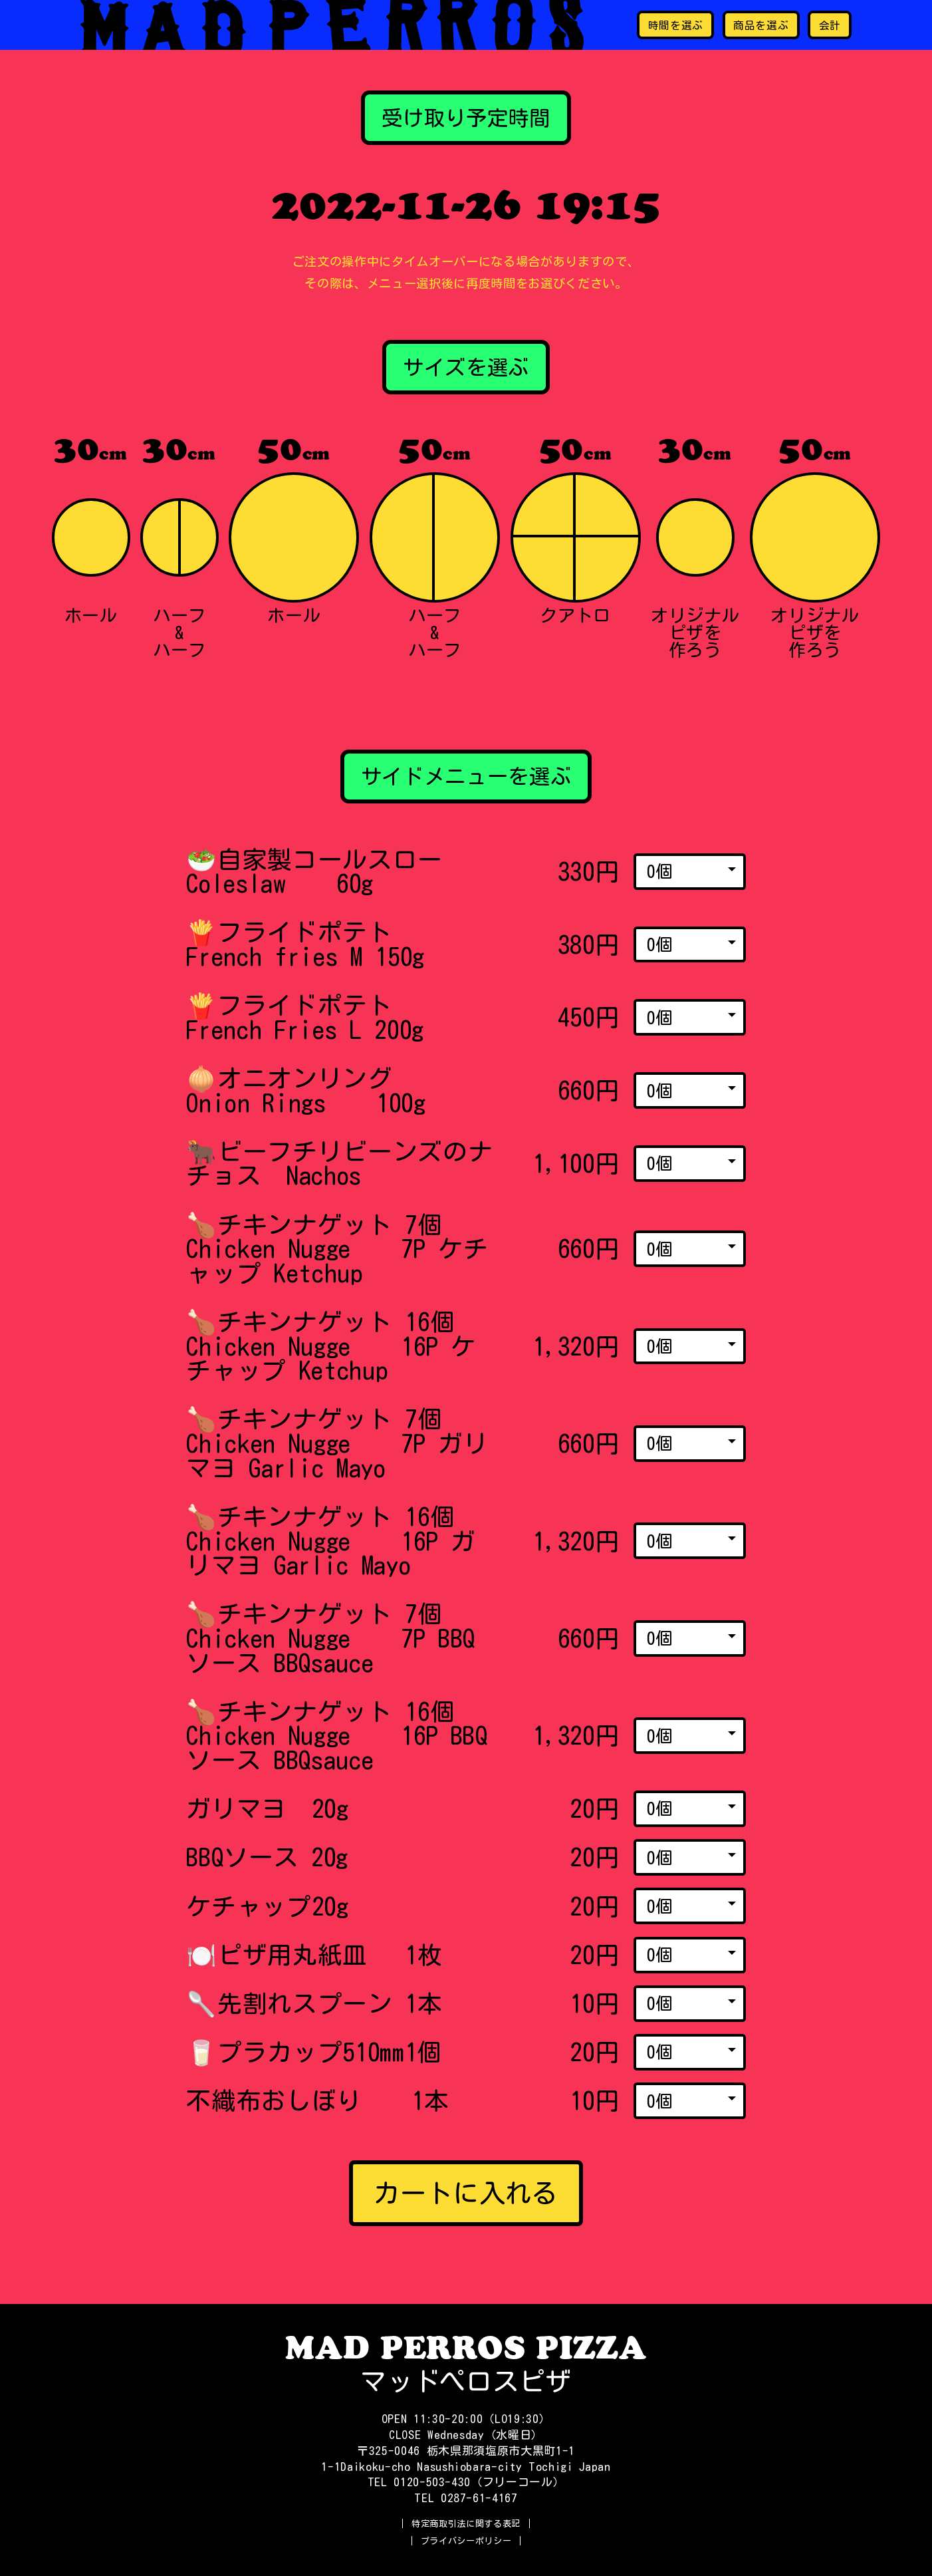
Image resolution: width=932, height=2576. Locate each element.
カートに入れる (466, 2193)
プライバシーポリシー (466, 2540)
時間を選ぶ (675, 25)
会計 (830, 25)
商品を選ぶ (760, 25)
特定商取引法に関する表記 (466, 2523)
